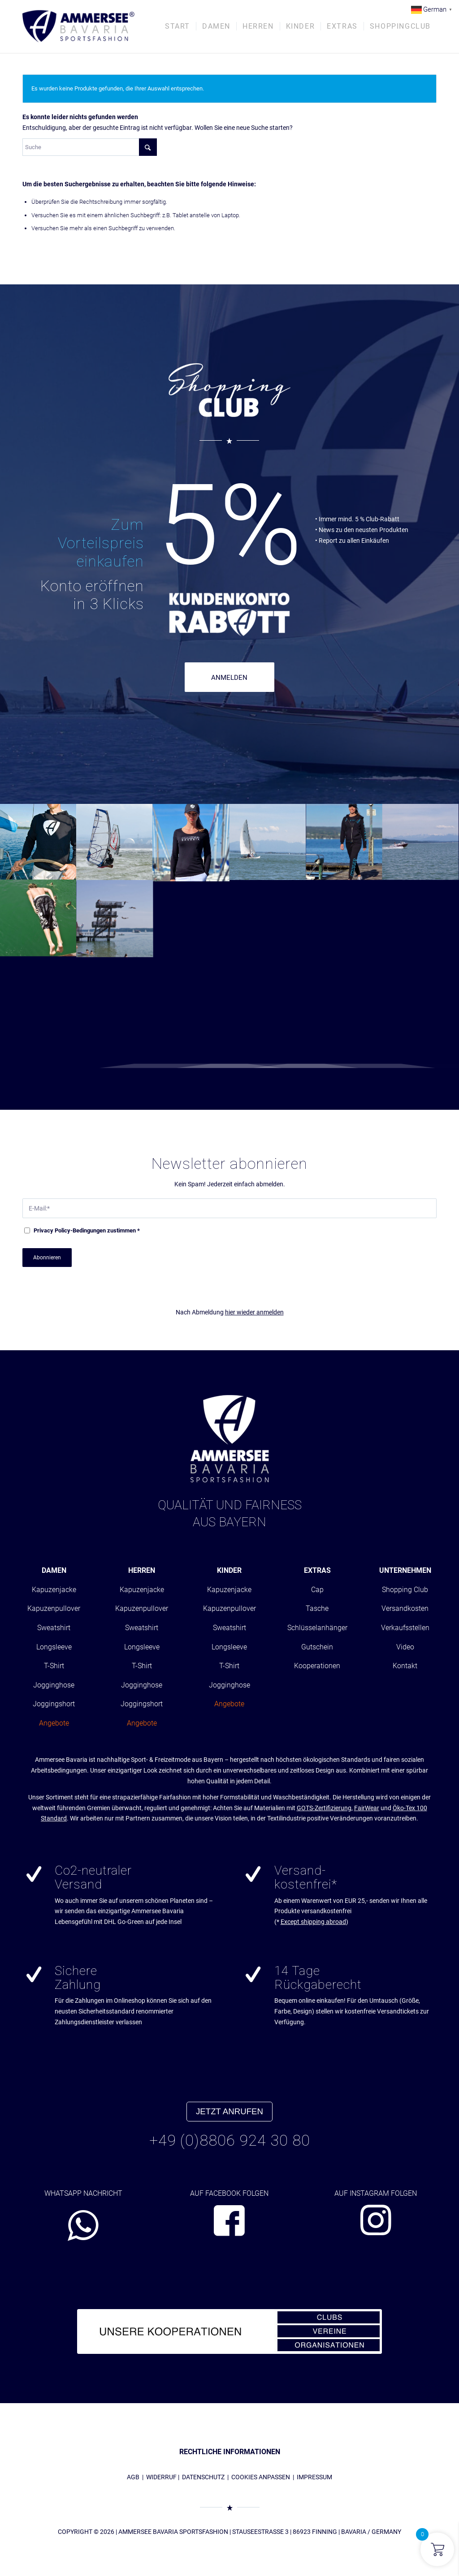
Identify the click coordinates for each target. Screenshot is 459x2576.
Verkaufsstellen (405, 1627)
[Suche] (89, 147)
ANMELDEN (229, 678)
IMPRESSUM (314, 2477)
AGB (133, 2477)
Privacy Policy (52, 1230)
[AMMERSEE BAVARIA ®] (78, 26)
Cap (317, 1589)
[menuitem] (177, 26)
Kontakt (405, 1666)
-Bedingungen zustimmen (87, 1230)
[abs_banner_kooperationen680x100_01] (229, 2331)
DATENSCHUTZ (203, 2477)
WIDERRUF (161, 2477)
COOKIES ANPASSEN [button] (260, 2477)
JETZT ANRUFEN (229, 2111)
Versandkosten (405, 1608)
